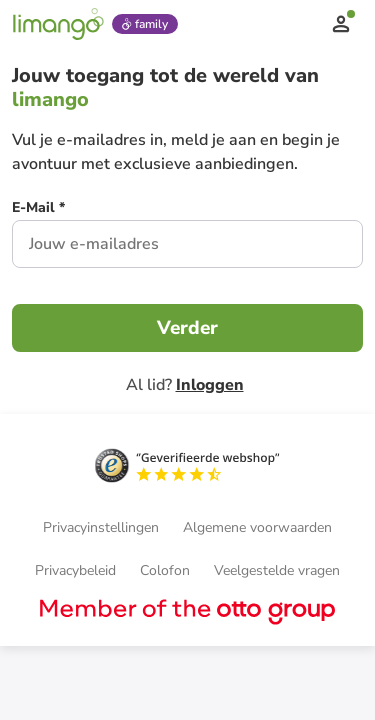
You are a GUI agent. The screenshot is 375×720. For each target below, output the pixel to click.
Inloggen (210, 385)
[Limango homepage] (58, 24)
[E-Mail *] (38, 210)
